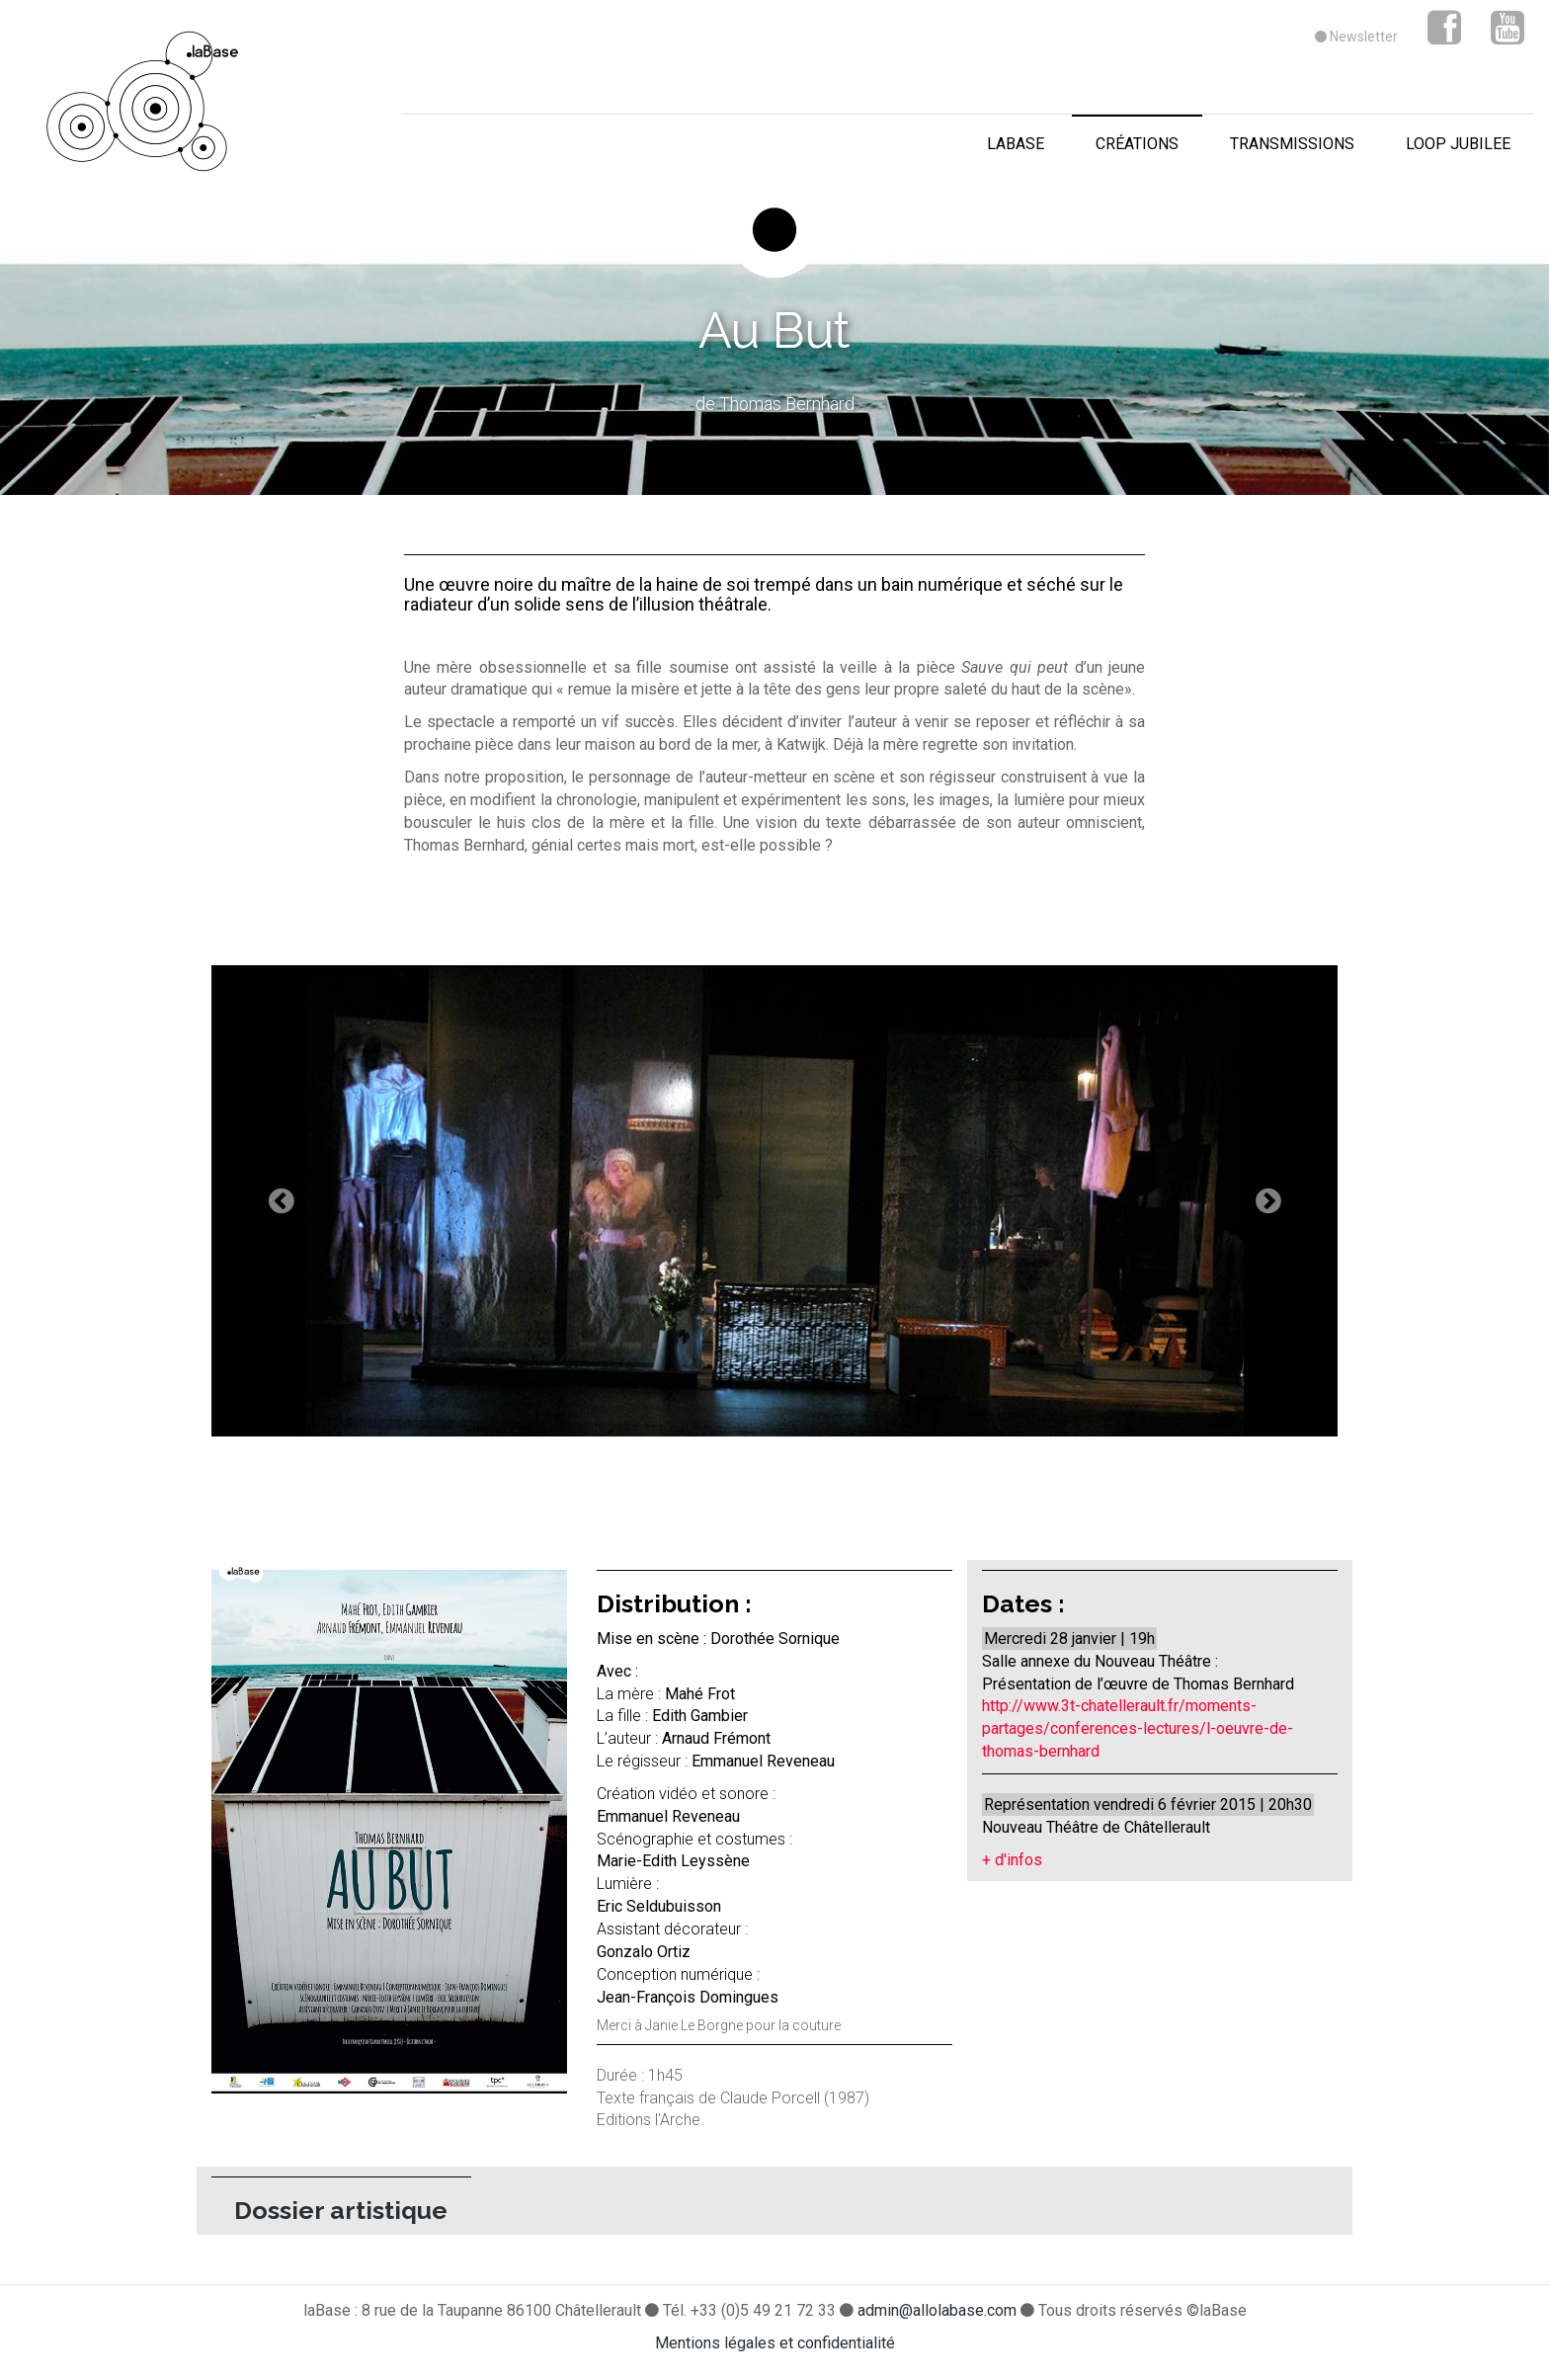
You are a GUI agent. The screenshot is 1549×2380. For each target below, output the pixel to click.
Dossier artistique (341, 2210)
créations (1137, 143)
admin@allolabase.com (938, 2310)
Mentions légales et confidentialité (775, 2343)
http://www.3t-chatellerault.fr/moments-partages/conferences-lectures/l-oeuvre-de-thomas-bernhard (1137, 1728)
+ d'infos (1012, 1859)
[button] (295, 1200)
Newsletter (1356, 36)
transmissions (1292, 143)
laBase (1015, 143)
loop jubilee (1458, 143)
